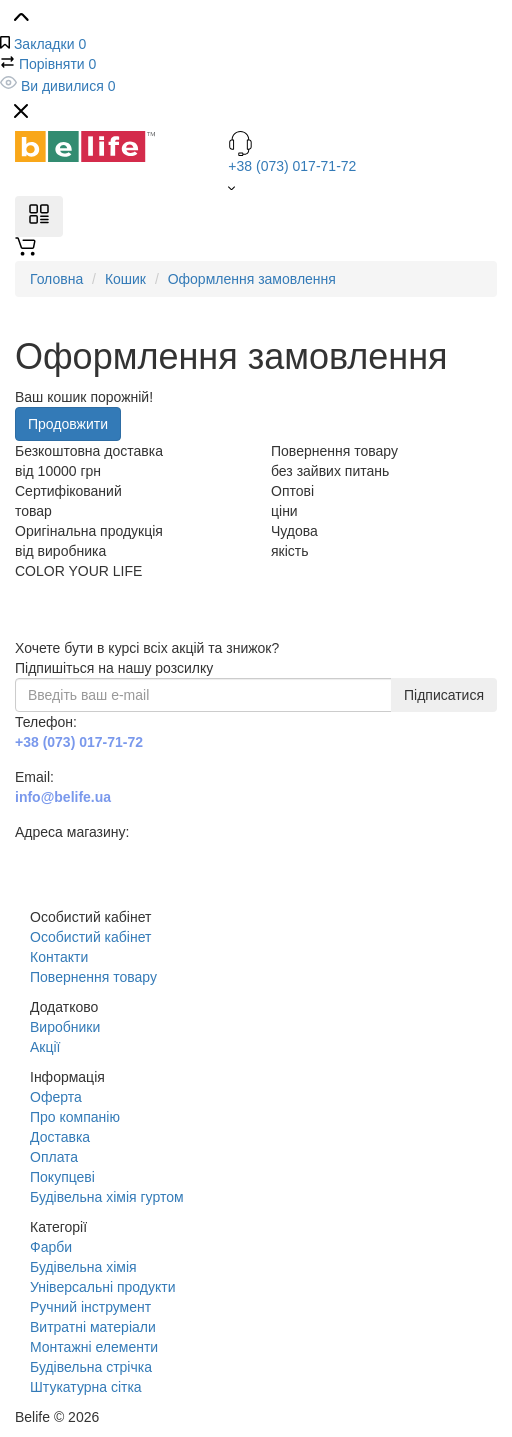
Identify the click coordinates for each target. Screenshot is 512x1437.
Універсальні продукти (102, 1287)
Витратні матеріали (93, 1327)
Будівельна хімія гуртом (107, 1197)
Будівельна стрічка (91, 1367)
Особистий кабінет (90, 937)
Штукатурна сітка (86, 1387)
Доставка (60, 1137)
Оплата (54, 1157)
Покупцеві (62, 1177)
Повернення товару (93, 977)
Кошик (125, 279)
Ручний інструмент (90, 1307)
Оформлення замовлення (252, 279)
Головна (56, 279)
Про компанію (75, 1117)
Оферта (56, 1097)
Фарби (51, 1247)
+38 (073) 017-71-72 (362, 152)
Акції (45, 1047)
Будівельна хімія (83, 1267)
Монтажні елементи (94, 1347)
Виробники (65, 1027)
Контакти (59, 957)
